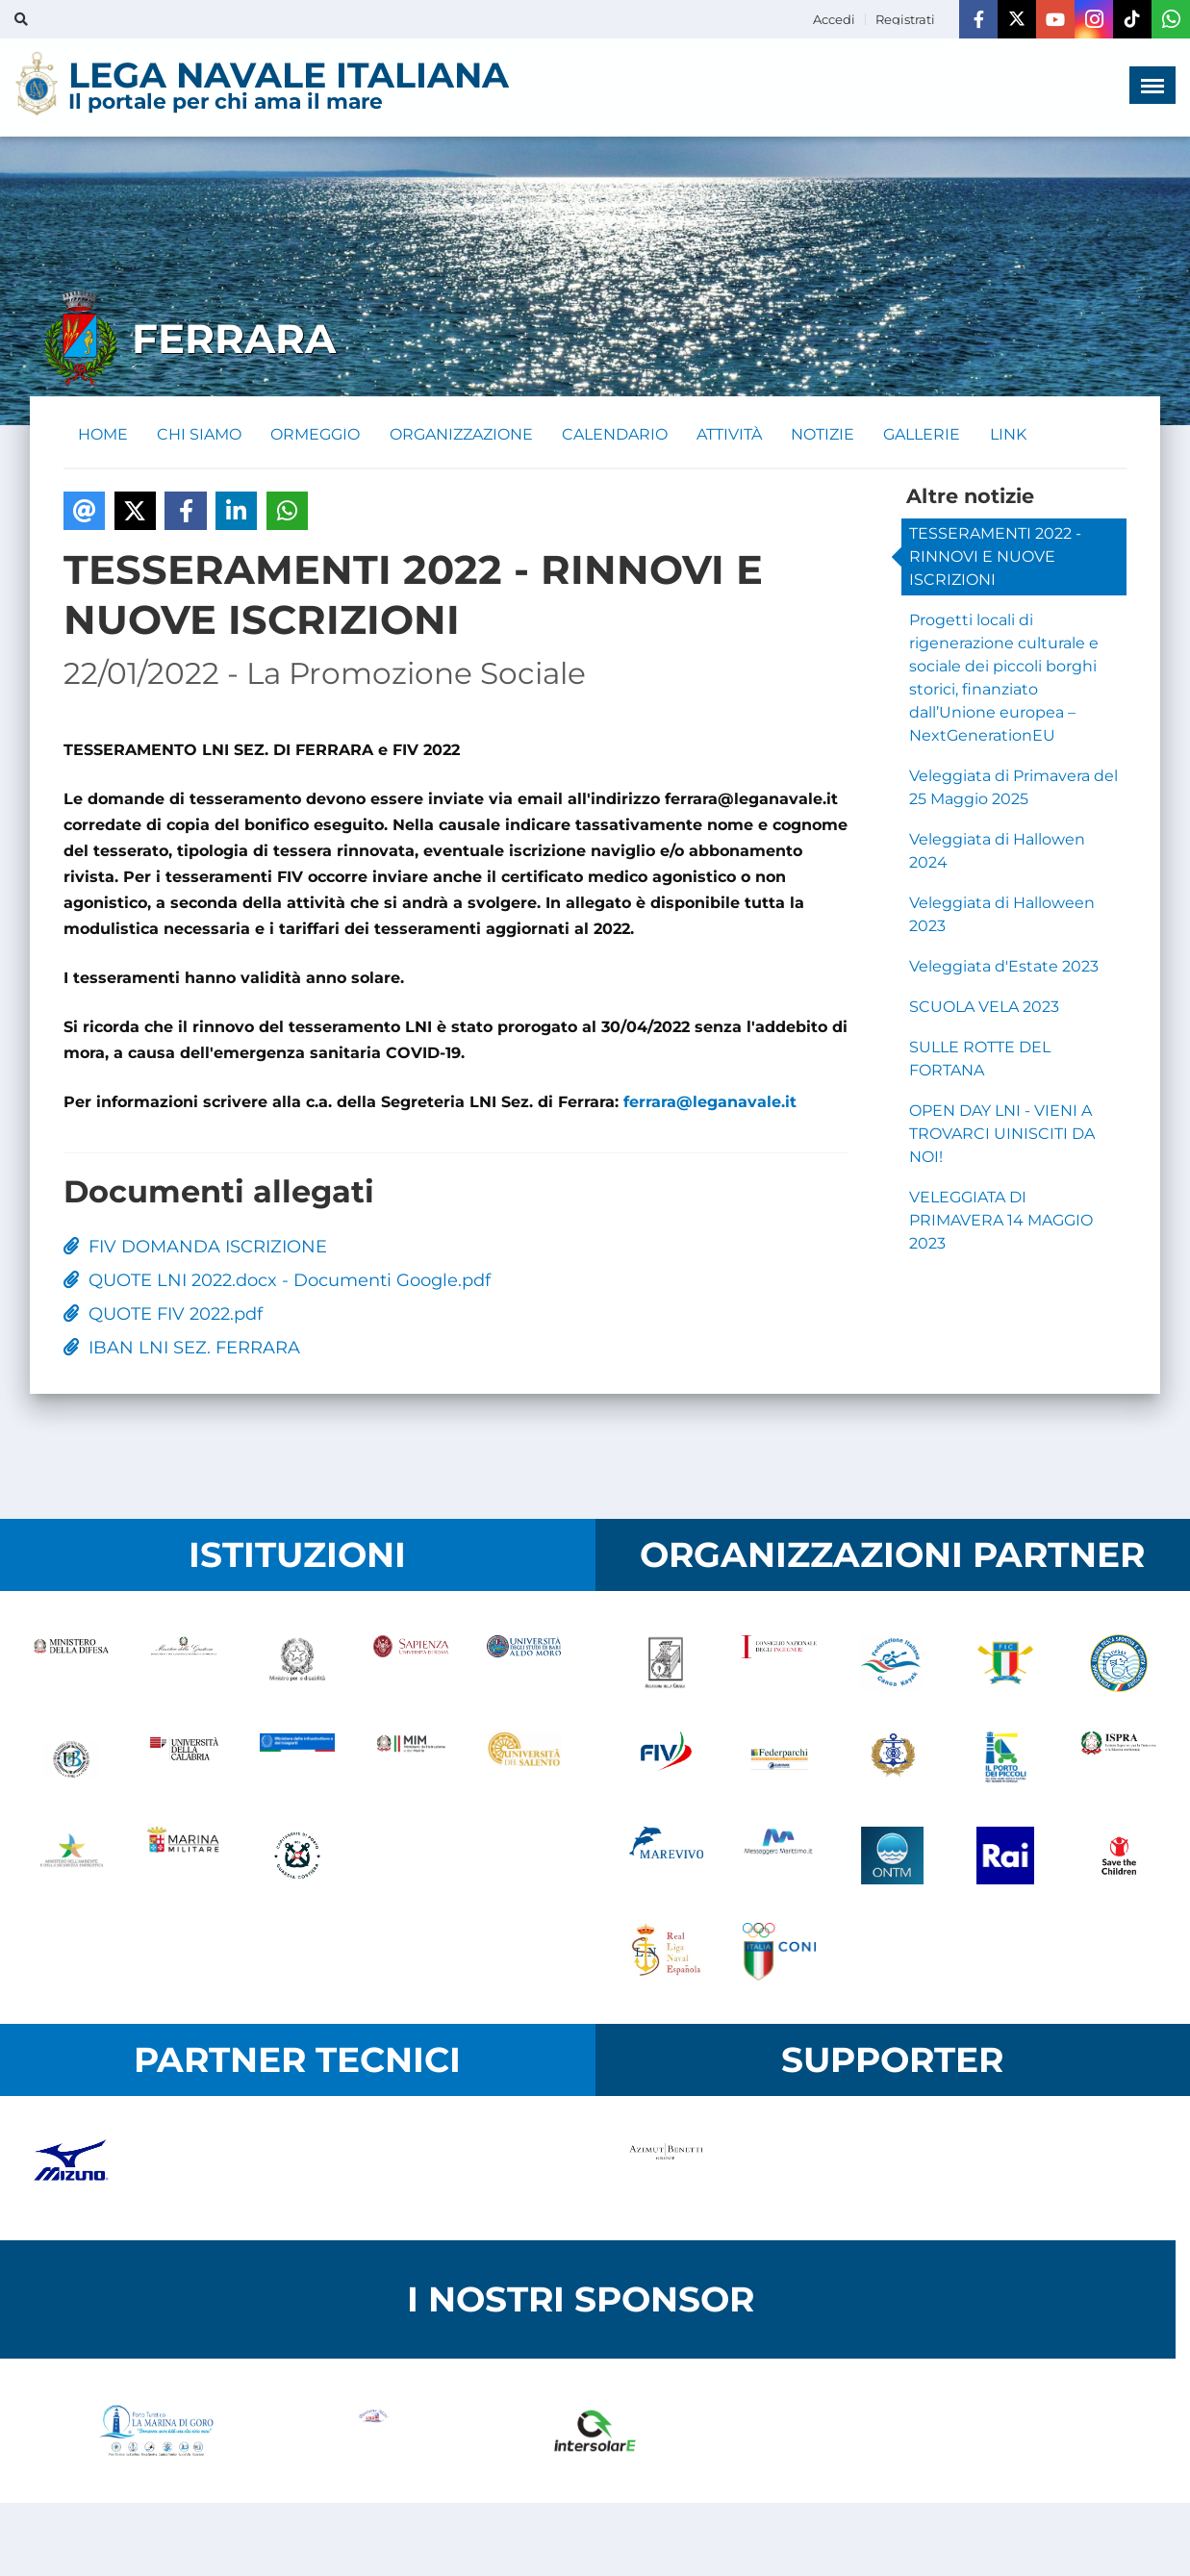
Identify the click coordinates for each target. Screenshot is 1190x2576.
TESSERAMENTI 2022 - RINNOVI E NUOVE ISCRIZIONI (995, 557)
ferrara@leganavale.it (712, 1103)
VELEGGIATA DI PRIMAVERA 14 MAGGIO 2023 (1001, 1221)
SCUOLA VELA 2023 (984, 1007)
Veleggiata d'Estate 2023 (1004, 967)
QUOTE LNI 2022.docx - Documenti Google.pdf (277, 1281)
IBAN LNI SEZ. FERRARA (181, 1348)
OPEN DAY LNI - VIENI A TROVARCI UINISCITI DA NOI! (1002, 1134)
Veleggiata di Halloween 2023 (1002, 915)
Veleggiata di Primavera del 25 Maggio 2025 (1013, 788)
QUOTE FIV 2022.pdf (163, 1315)
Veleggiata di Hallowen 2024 (997, 851)
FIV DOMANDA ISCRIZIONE (195, 1247)
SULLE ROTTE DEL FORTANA (980, 1059)
